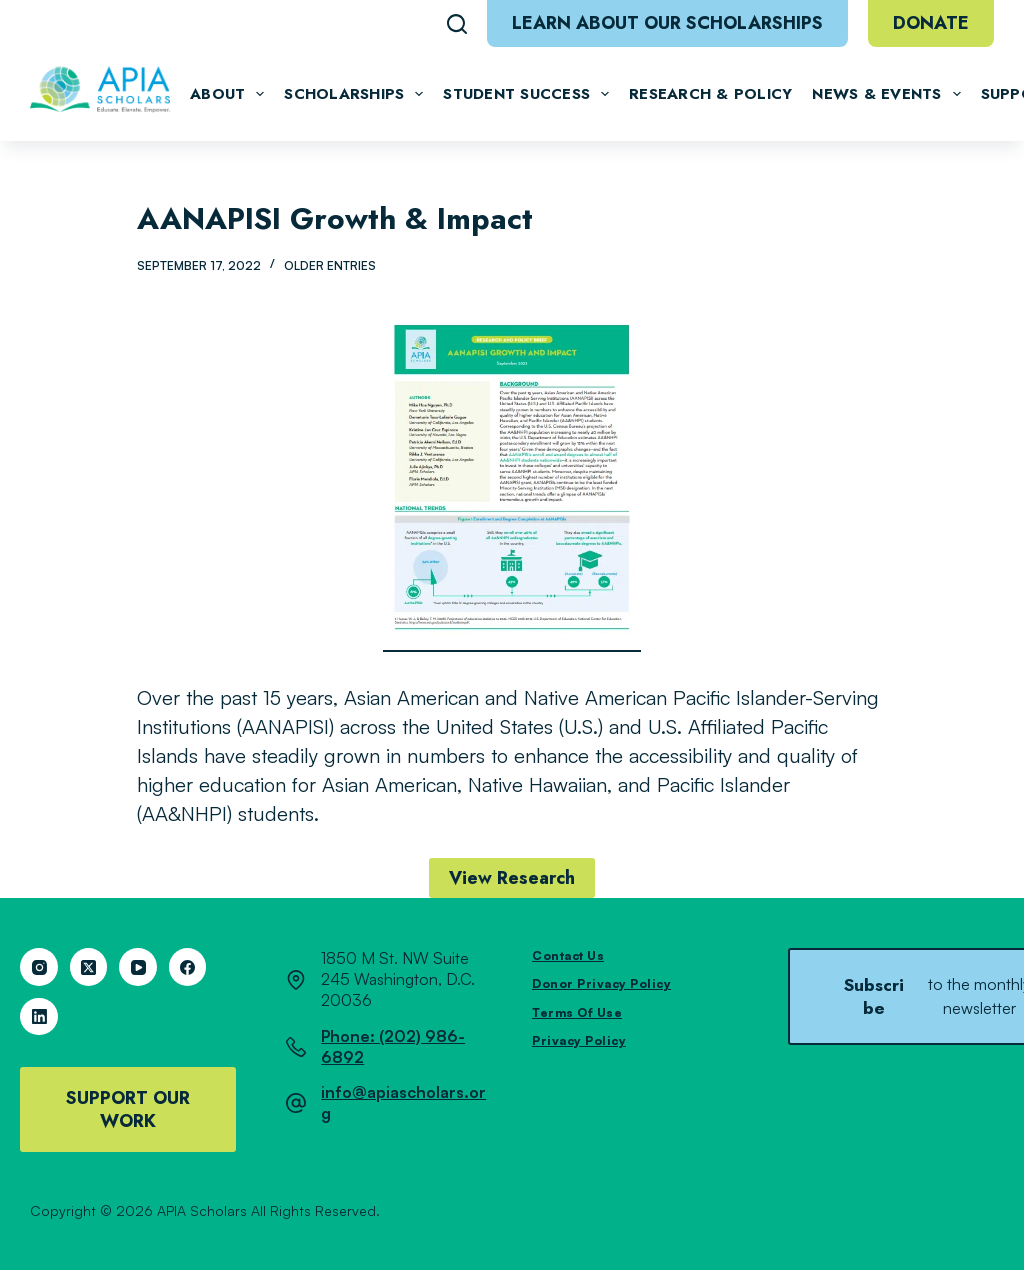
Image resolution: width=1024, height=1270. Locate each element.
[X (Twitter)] (89, 967)
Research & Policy (710, 94)
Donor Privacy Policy (601, 983)
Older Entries (330, 265)
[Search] (457, 24)
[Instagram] (39, 967)
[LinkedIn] (39, 1017)
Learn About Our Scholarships (667, 23)
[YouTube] (138, 967)
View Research (512, 878)
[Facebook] (188, 967)
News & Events (886, 94)
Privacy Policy (579, 1040)
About (227, 94)
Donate (931, 23)
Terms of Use (577, 1012)
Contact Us (568, 955)
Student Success (526, 94)
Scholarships (353, 94)
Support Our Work (128, 1109)
